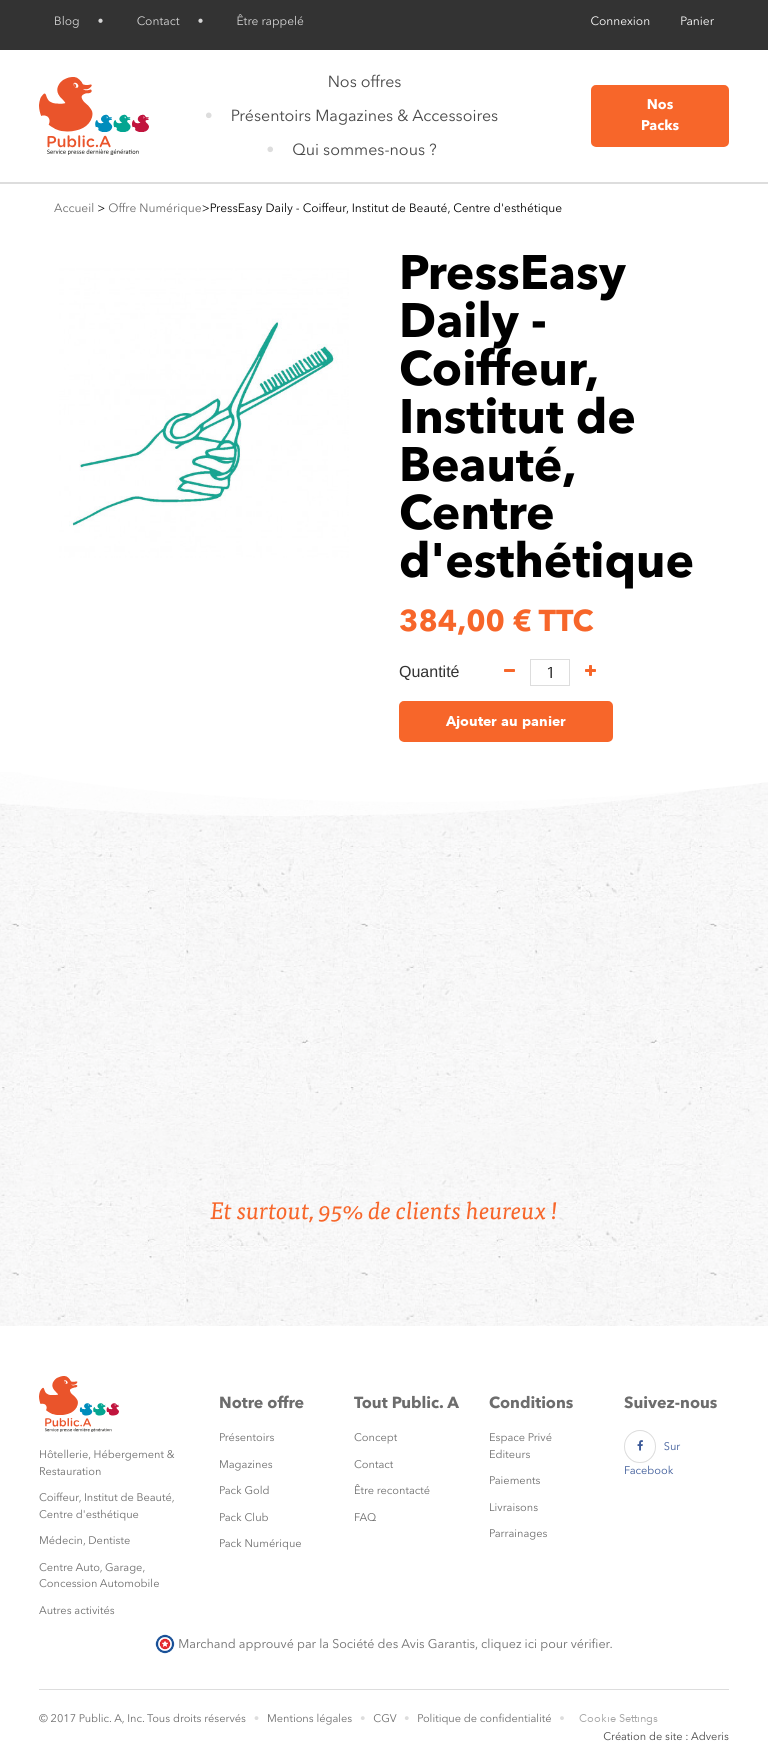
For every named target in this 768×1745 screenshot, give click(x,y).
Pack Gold (244, 1490)
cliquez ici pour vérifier (545, 1643)
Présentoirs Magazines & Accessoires (364, 115)
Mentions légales (309, 1718)
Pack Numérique (260, 1543)
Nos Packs (660, 115)
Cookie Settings (618, 1718)
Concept (375, 1437)
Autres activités (77, 1610)
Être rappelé (270, 21)
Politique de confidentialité (484, 1718)
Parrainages (518, 1533)
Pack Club (244, 1517)
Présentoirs (246, 1437)
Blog (67, 21)
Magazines (246, 1464)
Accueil (74, 208)
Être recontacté (392, 1490)
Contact (158, 21)
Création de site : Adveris (666, 1736)
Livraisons (513, 1507)
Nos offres (365, 81)
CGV (384, 1718)
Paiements (514, 1480)
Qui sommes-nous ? (364, 149)
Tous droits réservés (196, 1718)
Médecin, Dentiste (84, 1540)
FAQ (365, 1517)
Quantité (429, 672)
